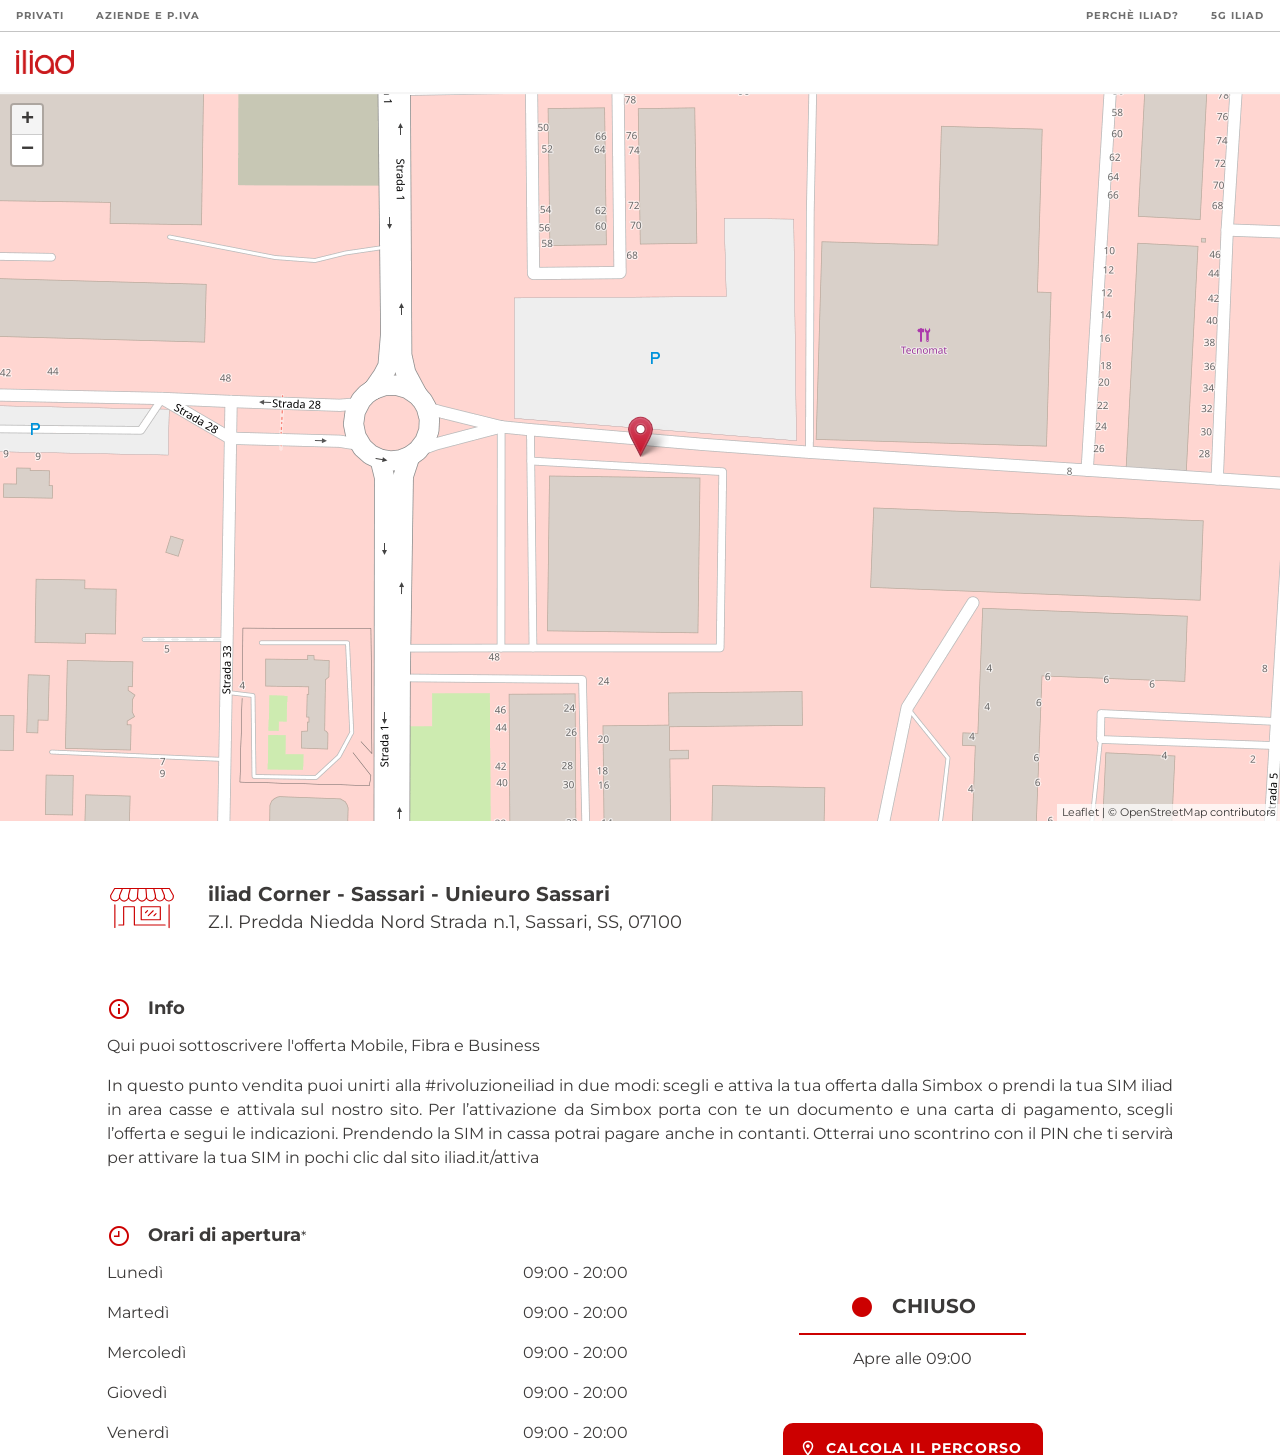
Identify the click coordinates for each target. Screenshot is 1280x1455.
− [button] (27, 150)
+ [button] (27, 120)
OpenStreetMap (1163, 812)
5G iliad (1237, 15)
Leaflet (1080, 812)
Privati (40, 15)
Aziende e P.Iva (148, 15)
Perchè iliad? (1132, 15)
